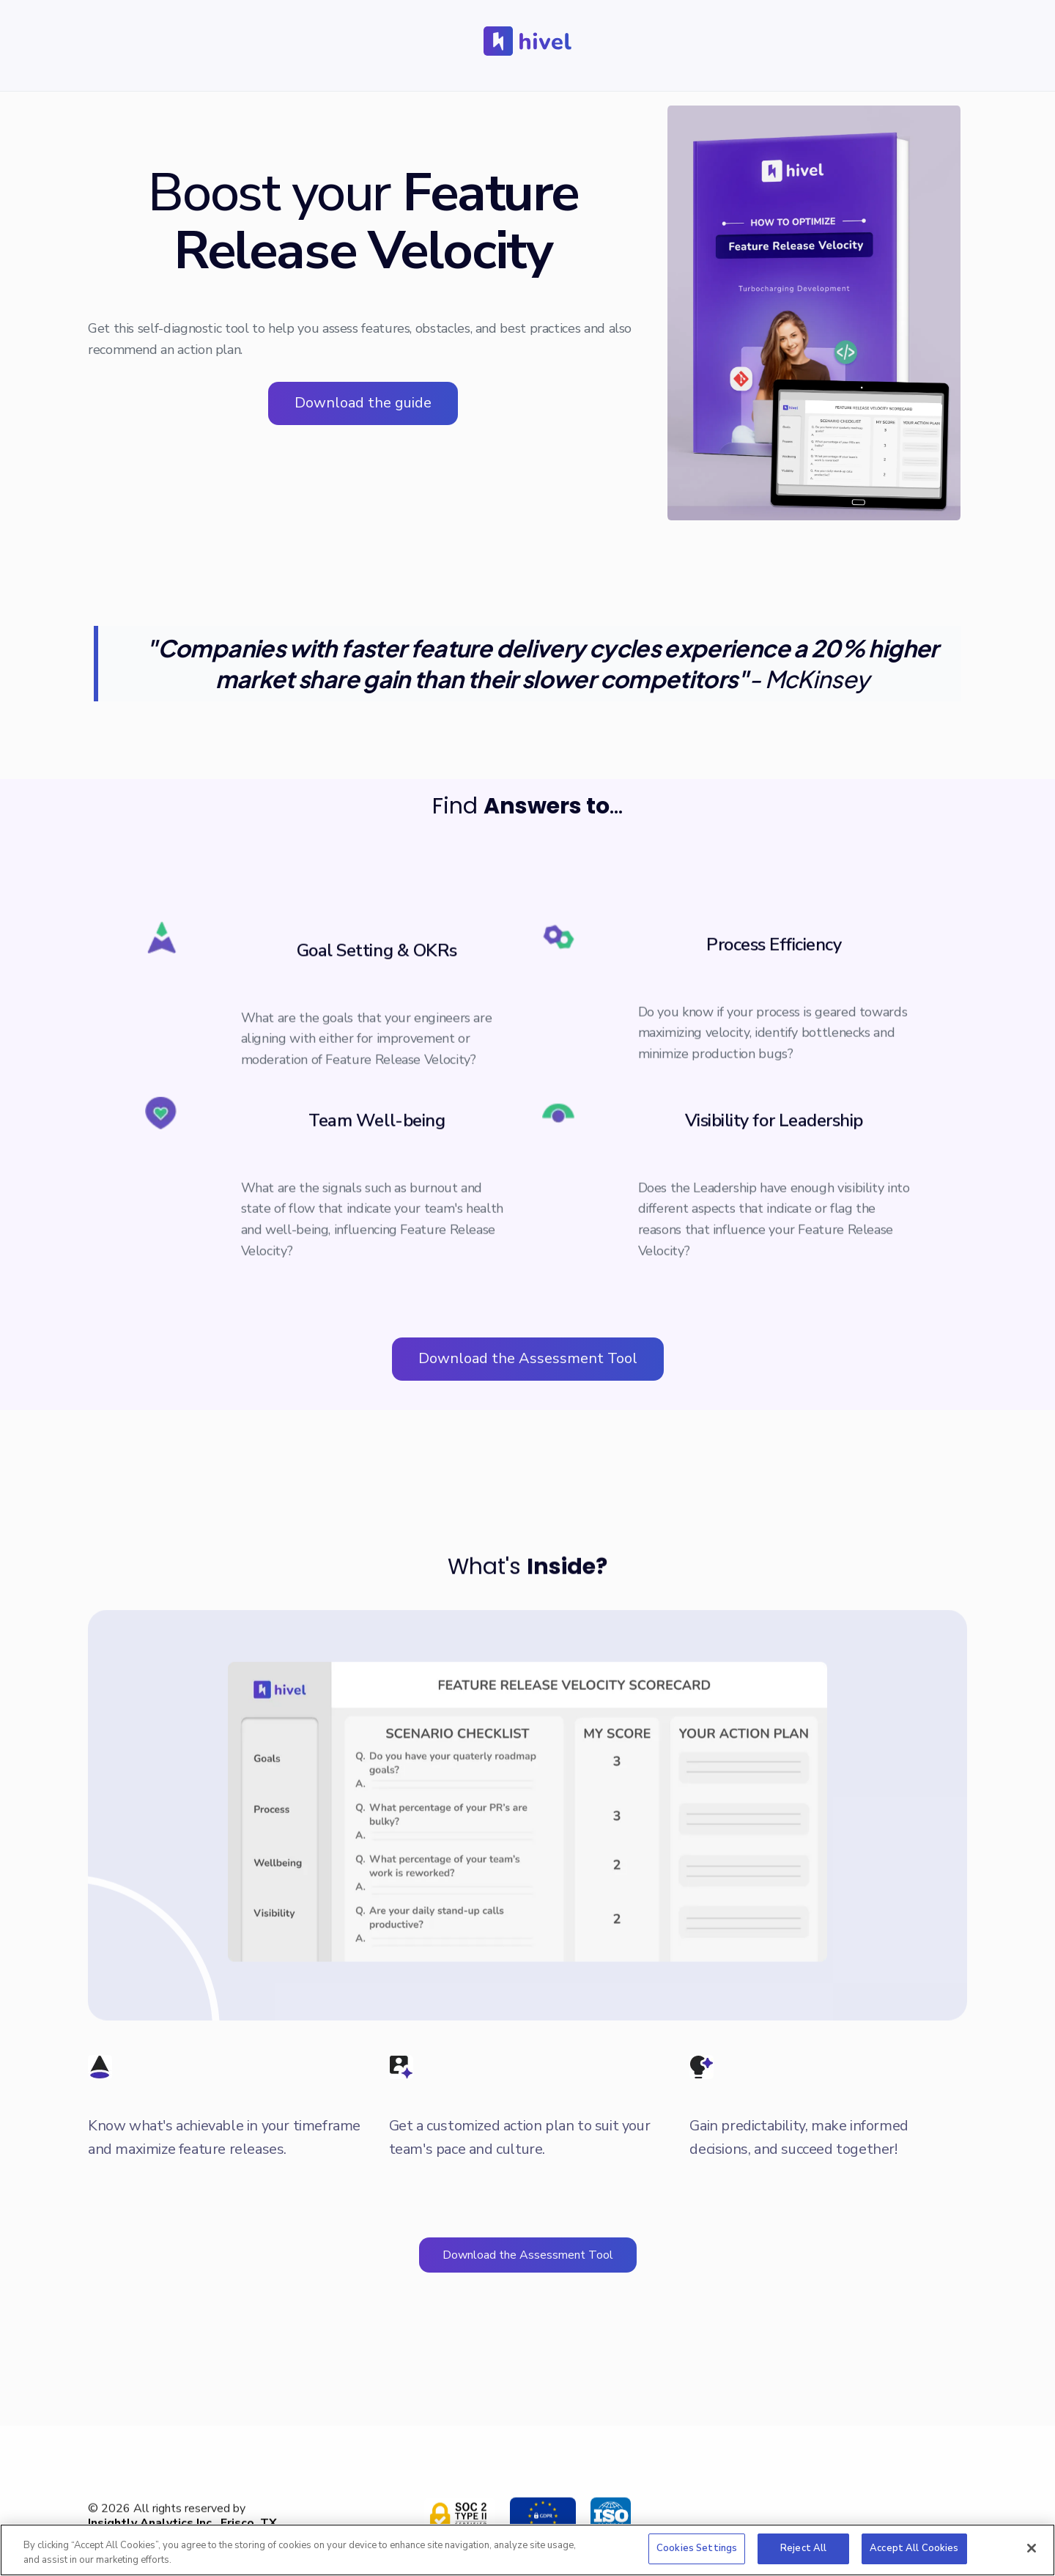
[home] (527, 41)
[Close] (1031, 2548)
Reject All (803, 2548)
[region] (527, 2550)
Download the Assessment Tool (527, 1358)
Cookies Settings (696, 2548)
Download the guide (363, 403)
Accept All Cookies (914, 2548)
